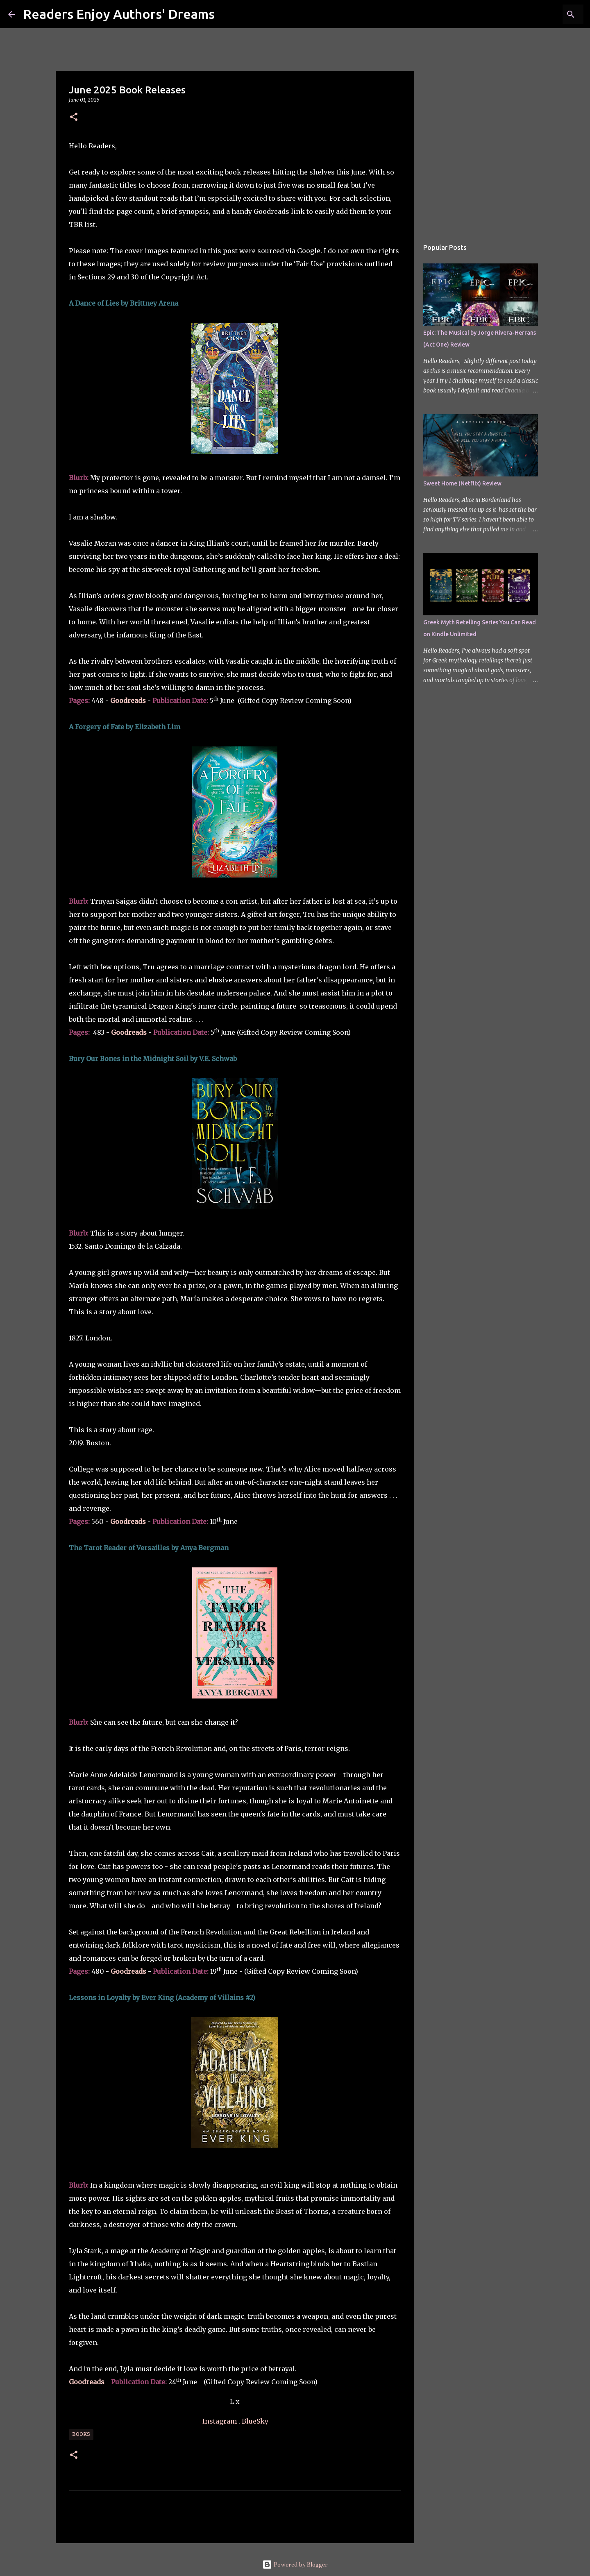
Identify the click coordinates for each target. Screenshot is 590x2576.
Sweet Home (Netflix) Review (462, 483)
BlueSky (255, 2421)
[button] (74, 117)
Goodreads (129, 1032)
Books (81, 2434)
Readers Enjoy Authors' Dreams (119, 14)
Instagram (219, 2421)
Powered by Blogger (295, 2564)
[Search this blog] (540, 14)
